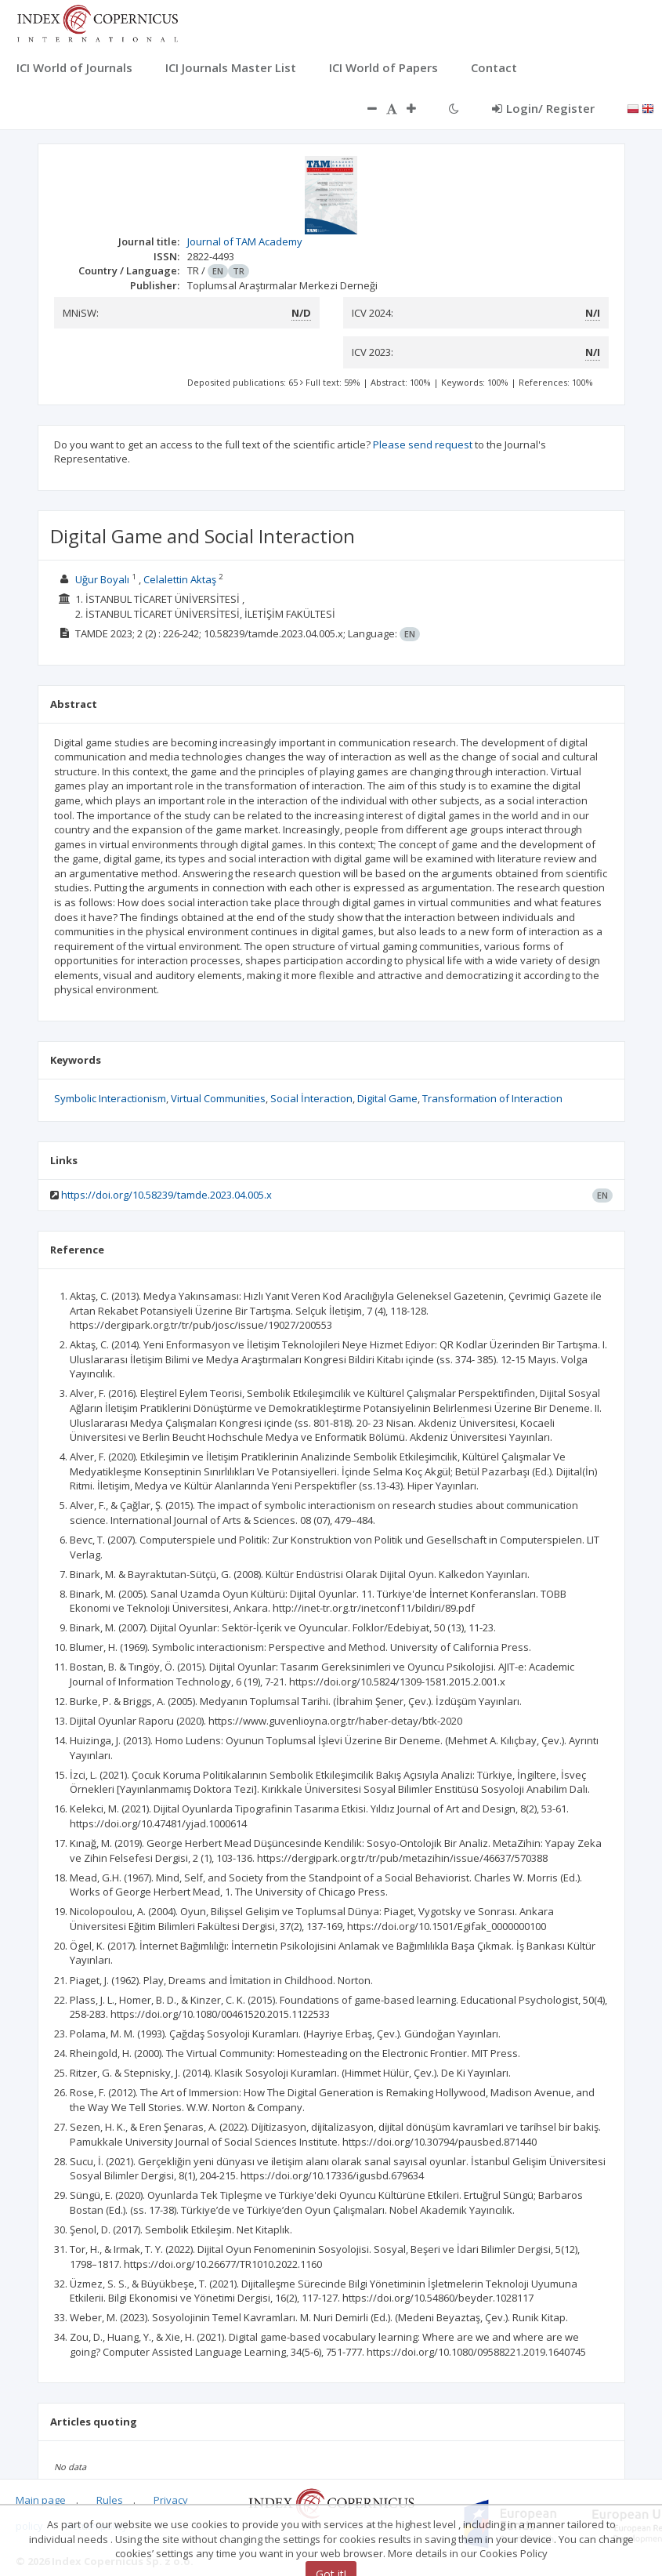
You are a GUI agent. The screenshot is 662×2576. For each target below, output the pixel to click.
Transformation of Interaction (492, 1098)
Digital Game (387, 1098)
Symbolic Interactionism (110, 1098)
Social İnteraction (311, 1098)
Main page (41, 2500)
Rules (109, 2500)
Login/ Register (543, 108)
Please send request (422, 444)
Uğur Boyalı (102, 579)
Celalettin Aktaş (179, 579)
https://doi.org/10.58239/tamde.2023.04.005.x (166, 1195)
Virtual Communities (218, 1098)
